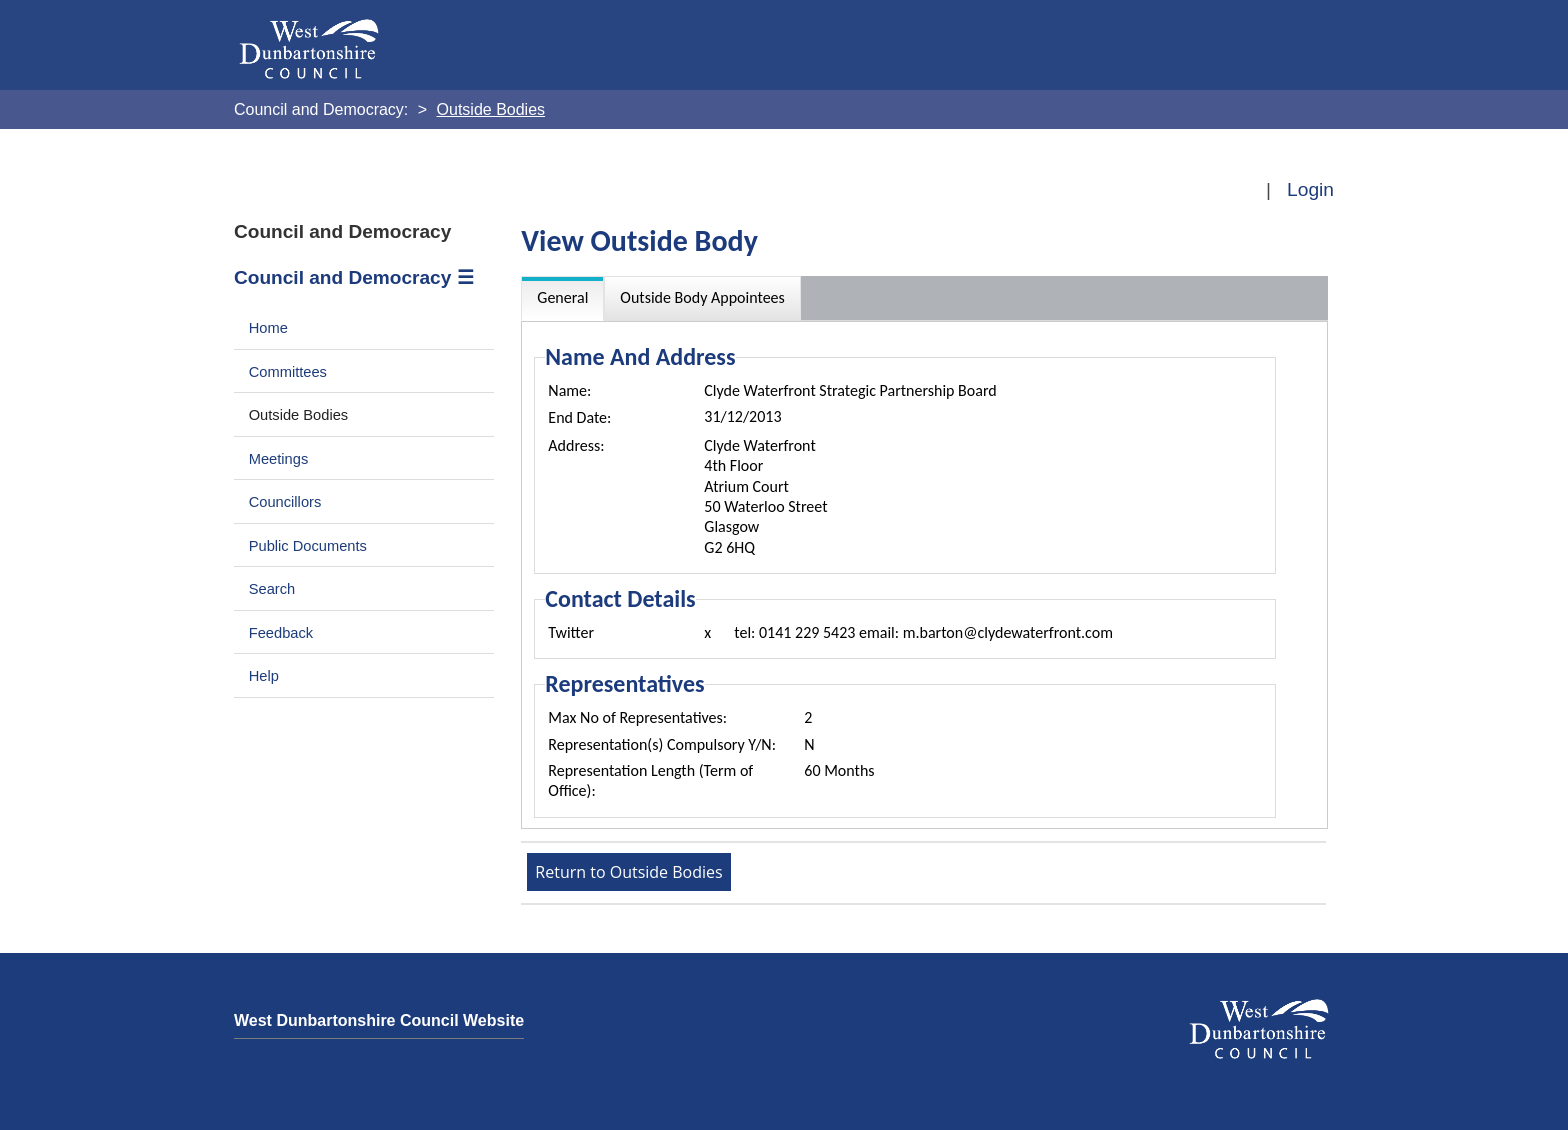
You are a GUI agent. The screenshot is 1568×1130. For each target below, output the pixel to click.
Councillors (285, 502)
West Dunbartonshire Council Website (379, 1020)
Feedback (281, 633)
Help (264, 676)
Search (272, 589)
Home (268, 328)
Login (1310, 189)
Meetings (279, 459)
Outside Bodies (299, 415)
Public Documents (308, 546)
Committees (288, 372)
